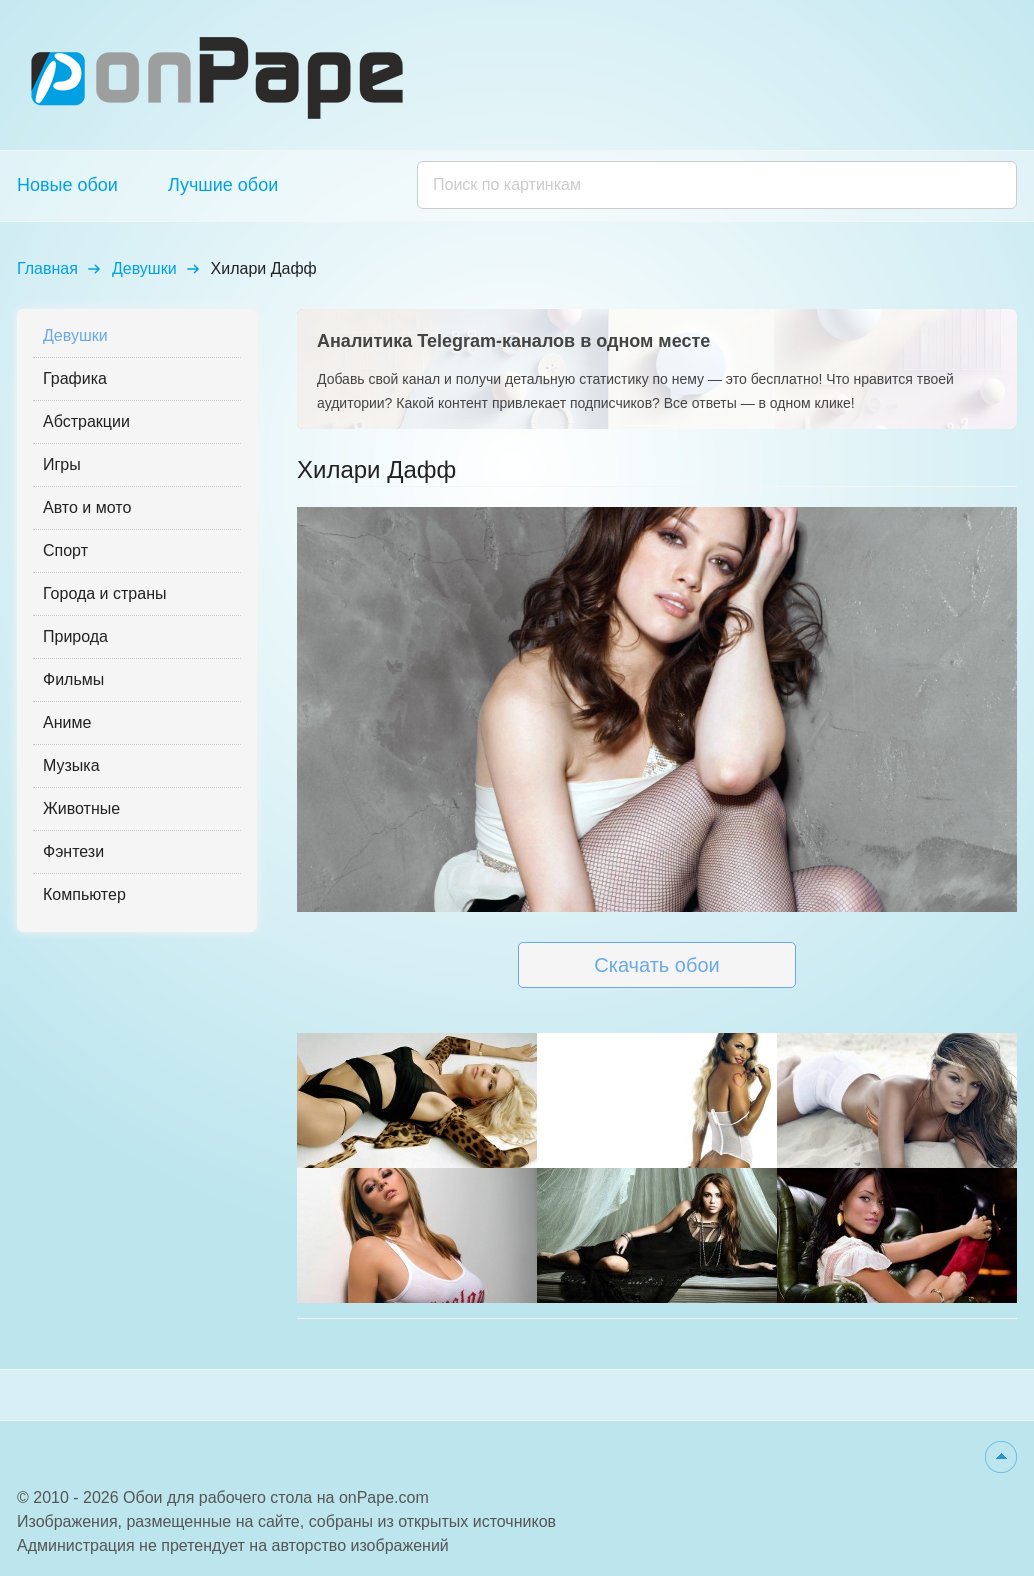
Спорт (65, 550)
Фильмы (73, 679)
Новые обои (67, 185)
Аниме (67, 722)
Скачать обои (656, 965)
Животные (81, 808)
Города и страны (104, 593)
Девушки (144, 268)
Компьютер (84, 894)
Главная (47, 268)
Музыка (71, 765)
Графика (75, 378)
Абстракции (86, 421)
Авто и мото (87, 507)
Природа (75, 636)
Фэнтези (73, 851)
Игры (62, 464)
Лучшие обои (223, 185)
